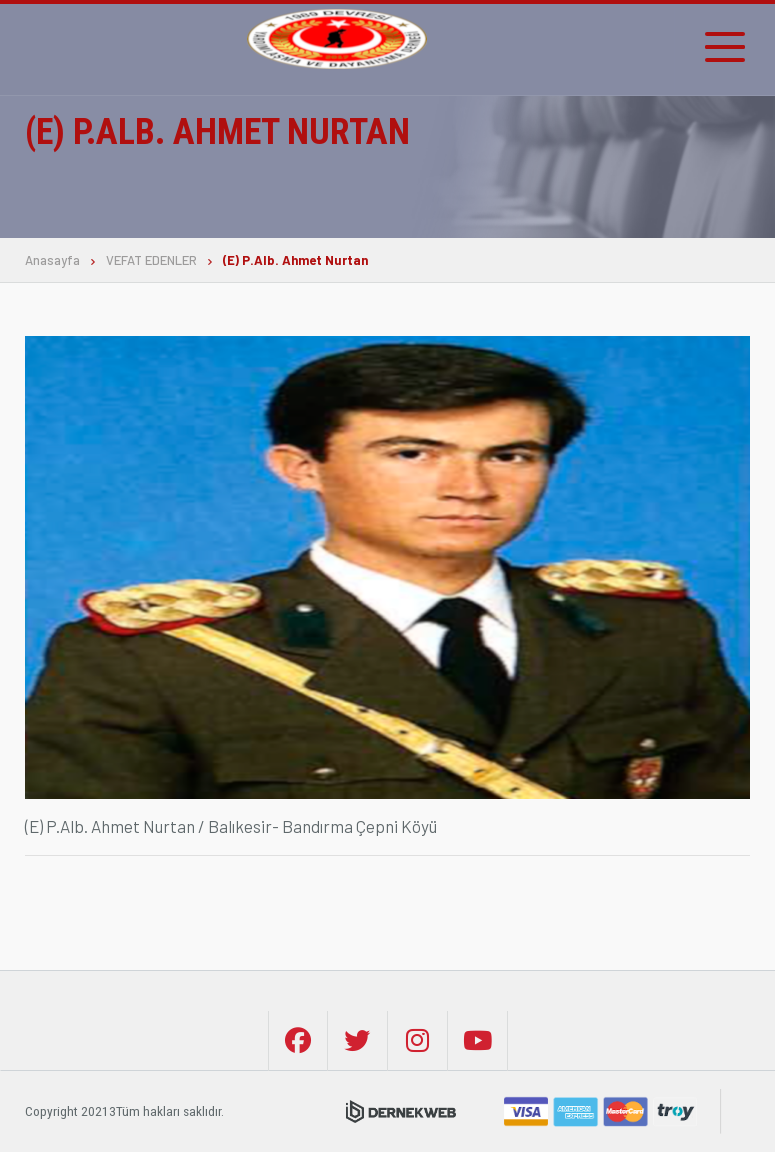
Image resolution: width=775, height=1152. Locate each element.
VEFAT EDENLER (151, 260)
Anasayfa (52, 260)
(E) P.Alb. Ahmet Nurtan (295, 260)
